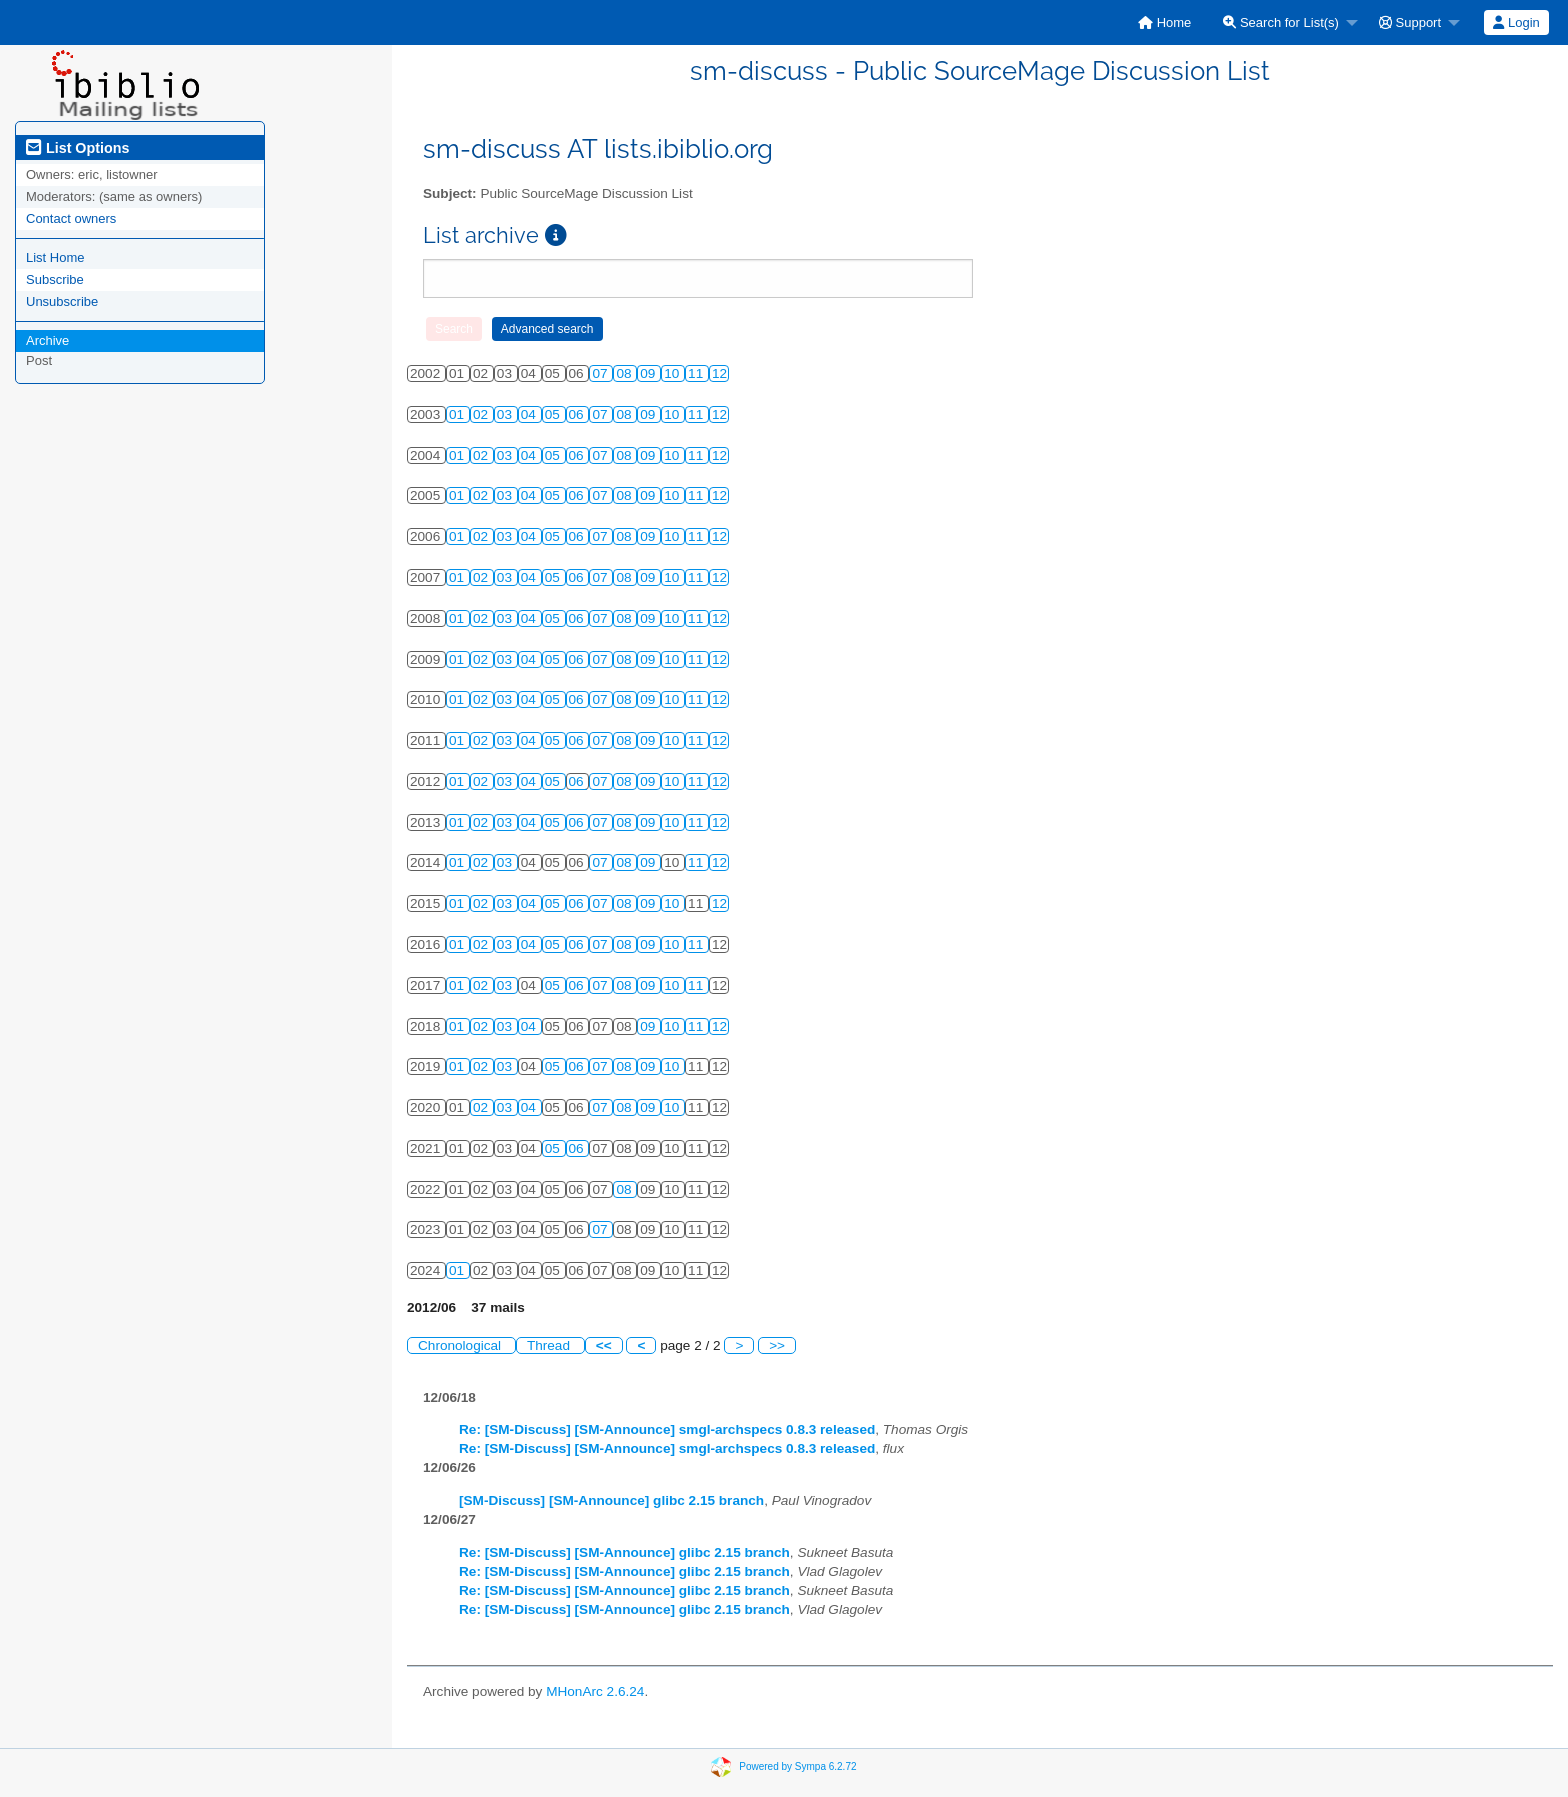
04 (530, 414)
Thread (550, 1345)
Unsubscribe (62, 301)
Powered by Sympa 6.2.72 (797, 1766)
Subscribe (55, 279)
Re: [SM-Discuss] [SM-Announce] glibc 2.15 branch (624, 1552)
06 (578, 414)
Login (1516, 22)
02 (482, 414)
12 (719, 373)
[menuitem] (1164, 22)
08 (625, 373)
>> (777, 1345)
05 (554, 414)
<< (604, 1345)
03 (506, 414)
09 (649, 373)
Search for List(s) (1281, 22)
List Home (55, 257)
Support (1410, 22)
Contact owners (71, 218)
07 (601, 373)
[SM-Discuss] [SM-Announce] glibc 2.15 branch (611, 1500)
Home (1164, 22)
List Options (77, 148)
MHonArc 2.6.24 (595, 1691)
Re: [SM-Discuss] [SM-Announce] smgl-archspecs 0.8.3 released (667, 1429)
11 (697, 373)
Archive (47, 340)
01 (458, 414)
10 (673, 373)
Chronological (461, 1345)
